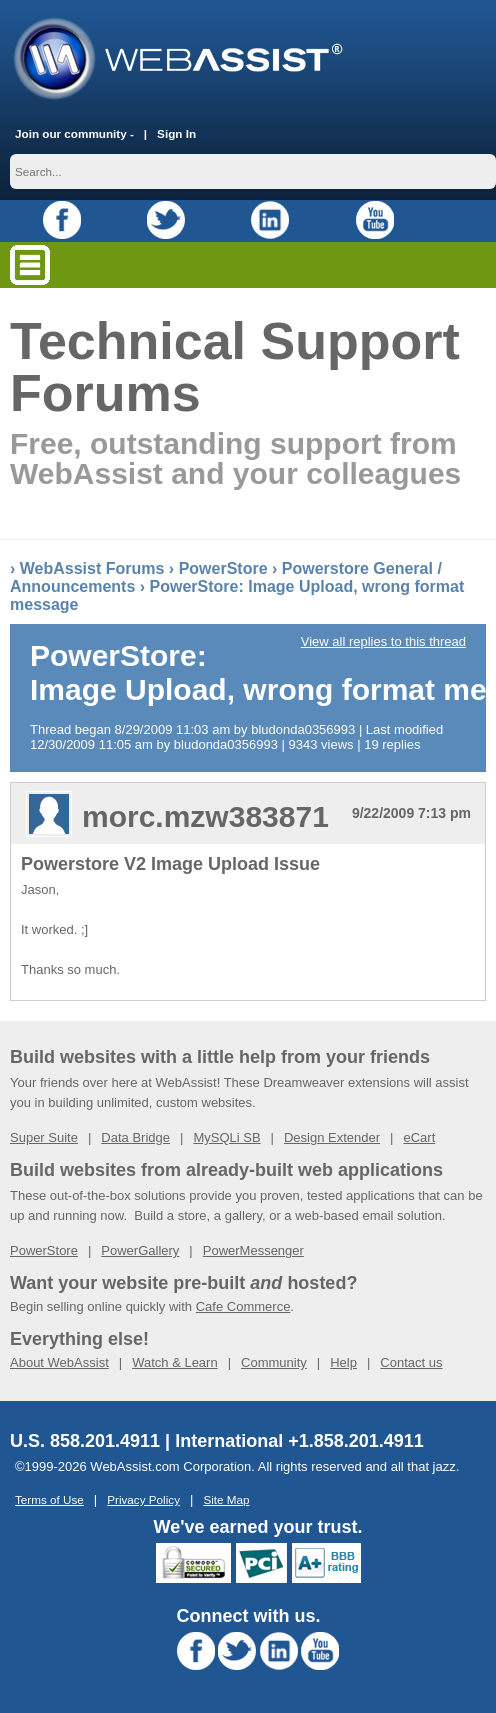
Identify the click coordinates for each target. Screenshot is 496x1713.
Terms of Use (49, 1499)
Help (343, 1362)
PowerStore (223, 568)
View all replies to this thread (383, 641)
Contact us (411, 1362)
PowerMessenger (253, 1250)
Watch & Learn (175, 1362)
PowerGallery (140, 1250)
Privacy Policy (143, 1499)
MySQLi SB (226, 1137)
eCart (419, 1137)
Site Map (226, 1499)
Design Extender (332, 1137)
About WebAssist (59, 1362)
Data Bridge (135, 1137)
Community (274, 1362)
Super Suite (44, 1137)
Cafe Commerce (243, 1306)
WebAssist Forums (92, 568)
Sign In (176, 133)
